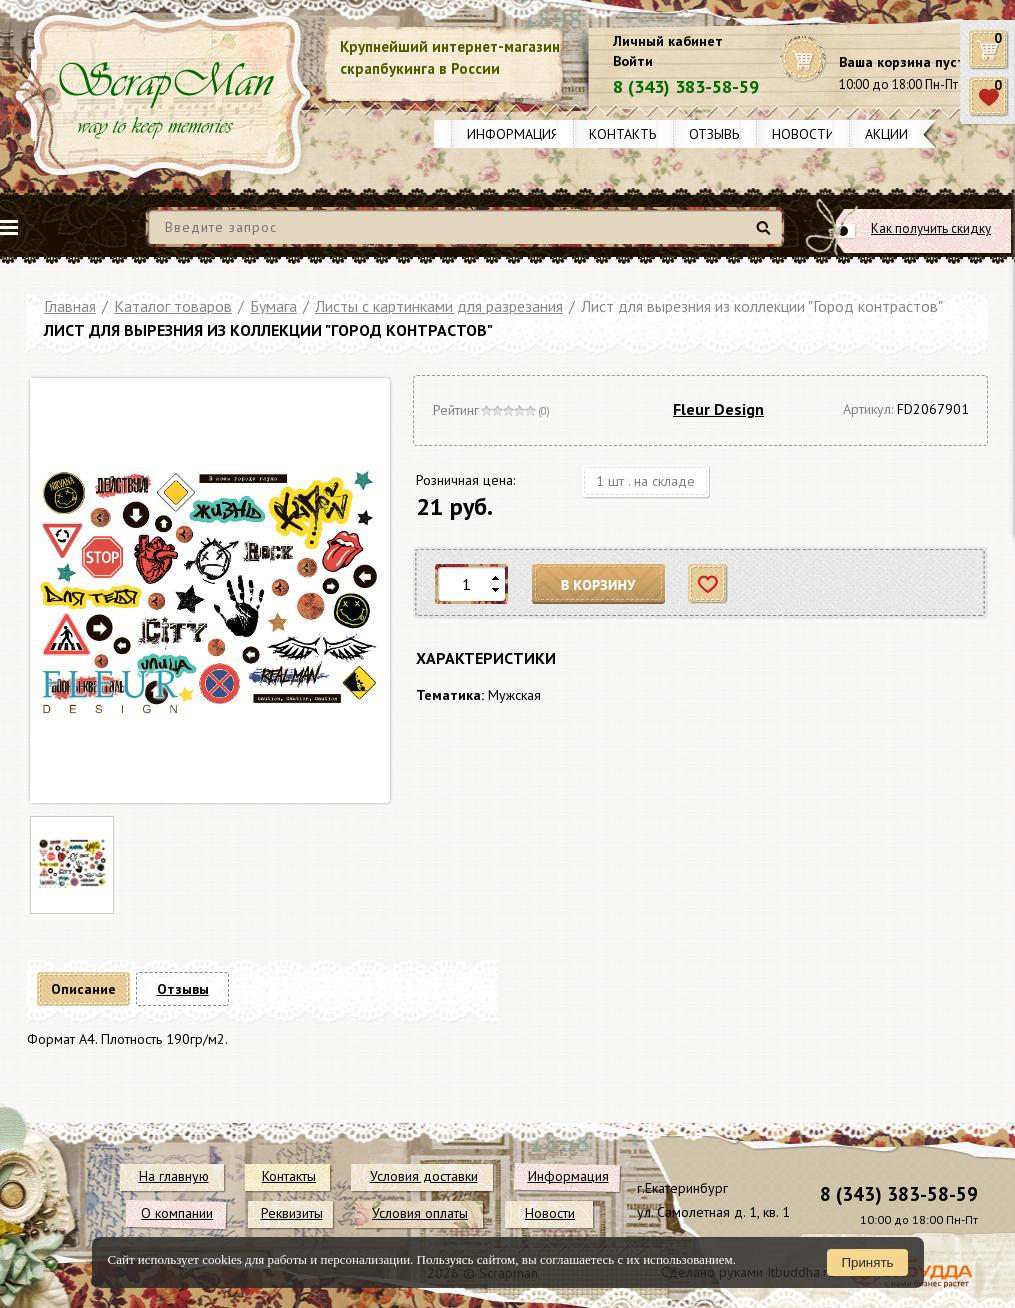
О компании (177, 1213)
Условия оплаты (420, 1213)
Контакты (624, 134)
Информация (513, 134)
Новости (803, 134)
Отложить (708, 584)
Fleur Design (718, 409)
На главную (174, 1176)
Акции (886, 134)
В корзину (599, 584)
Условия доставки (424, 1176)
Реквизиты (292, 1213)
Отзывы (715, 134)
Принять (867, 1262)
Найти (766, 235)
